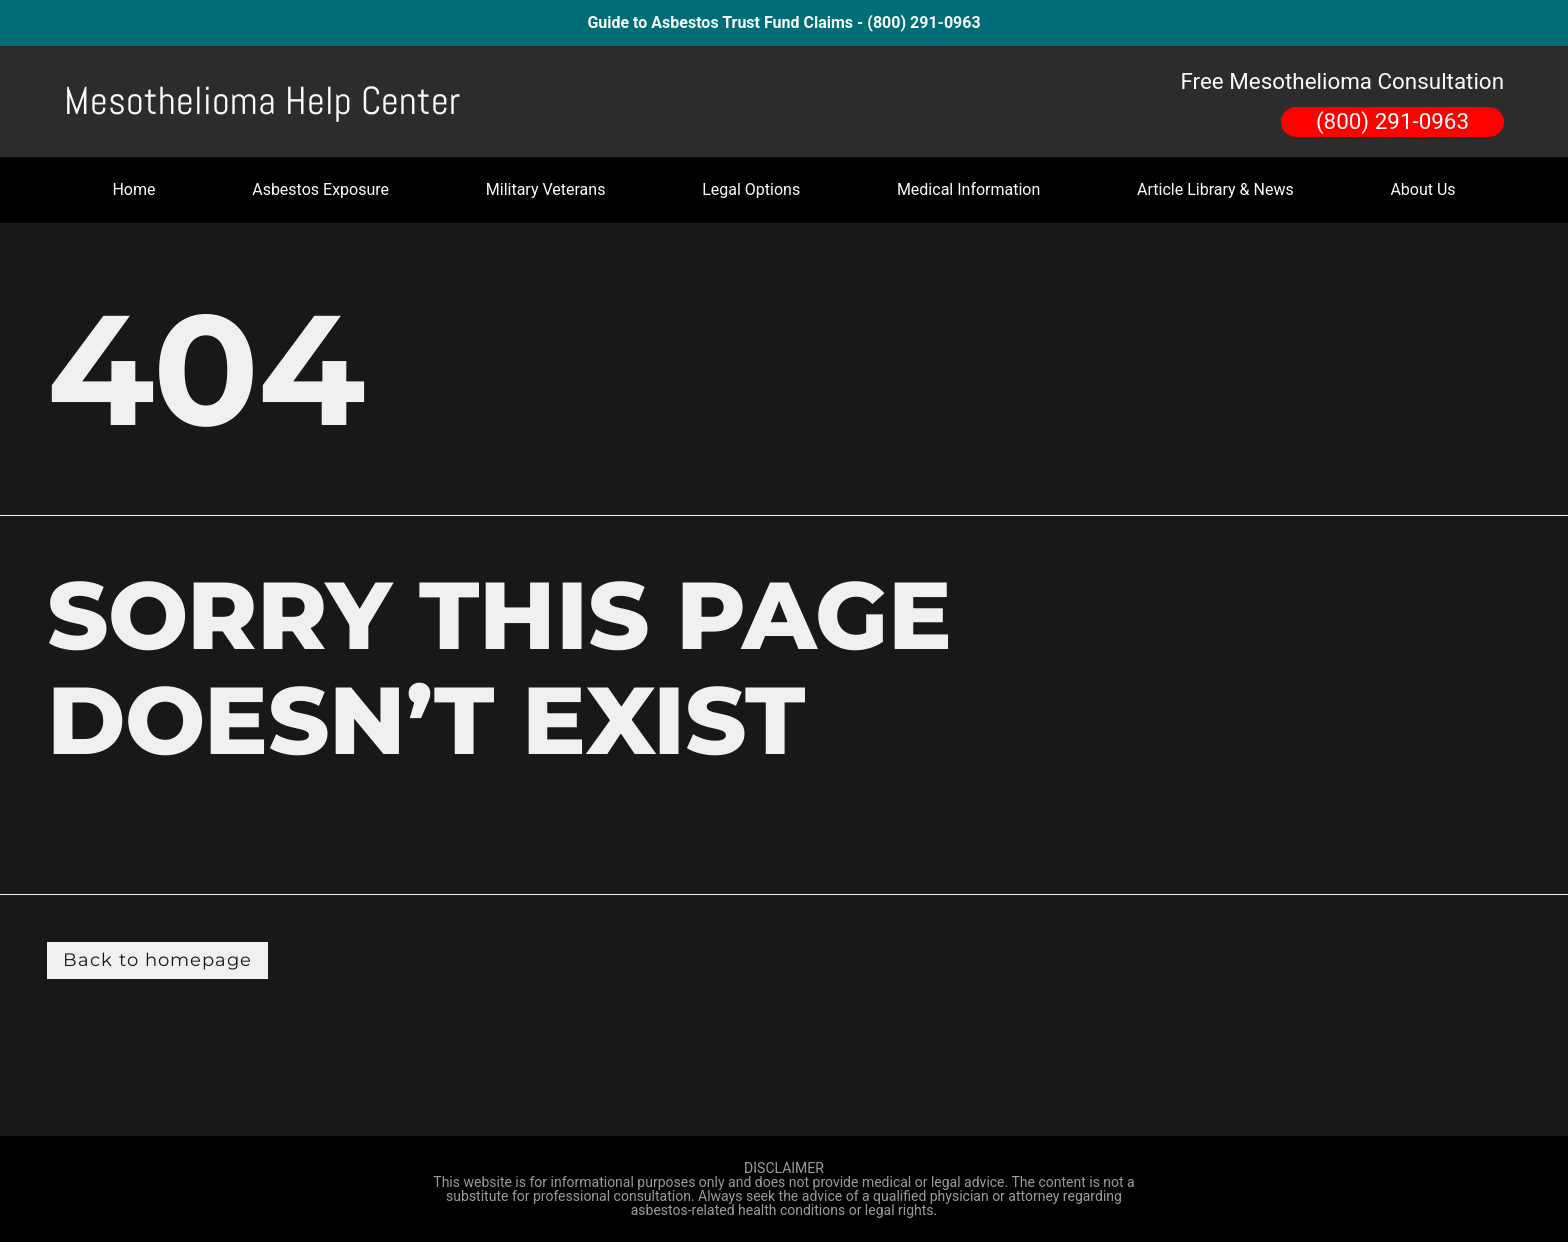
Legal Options (751, 189)
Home (133, 189)
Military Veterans (546, 189)
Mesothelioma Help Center (262, 101)
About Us (1422, 189)
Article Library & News (1215, 189)
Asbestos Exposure (320, 189)
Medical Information (968, 189)
